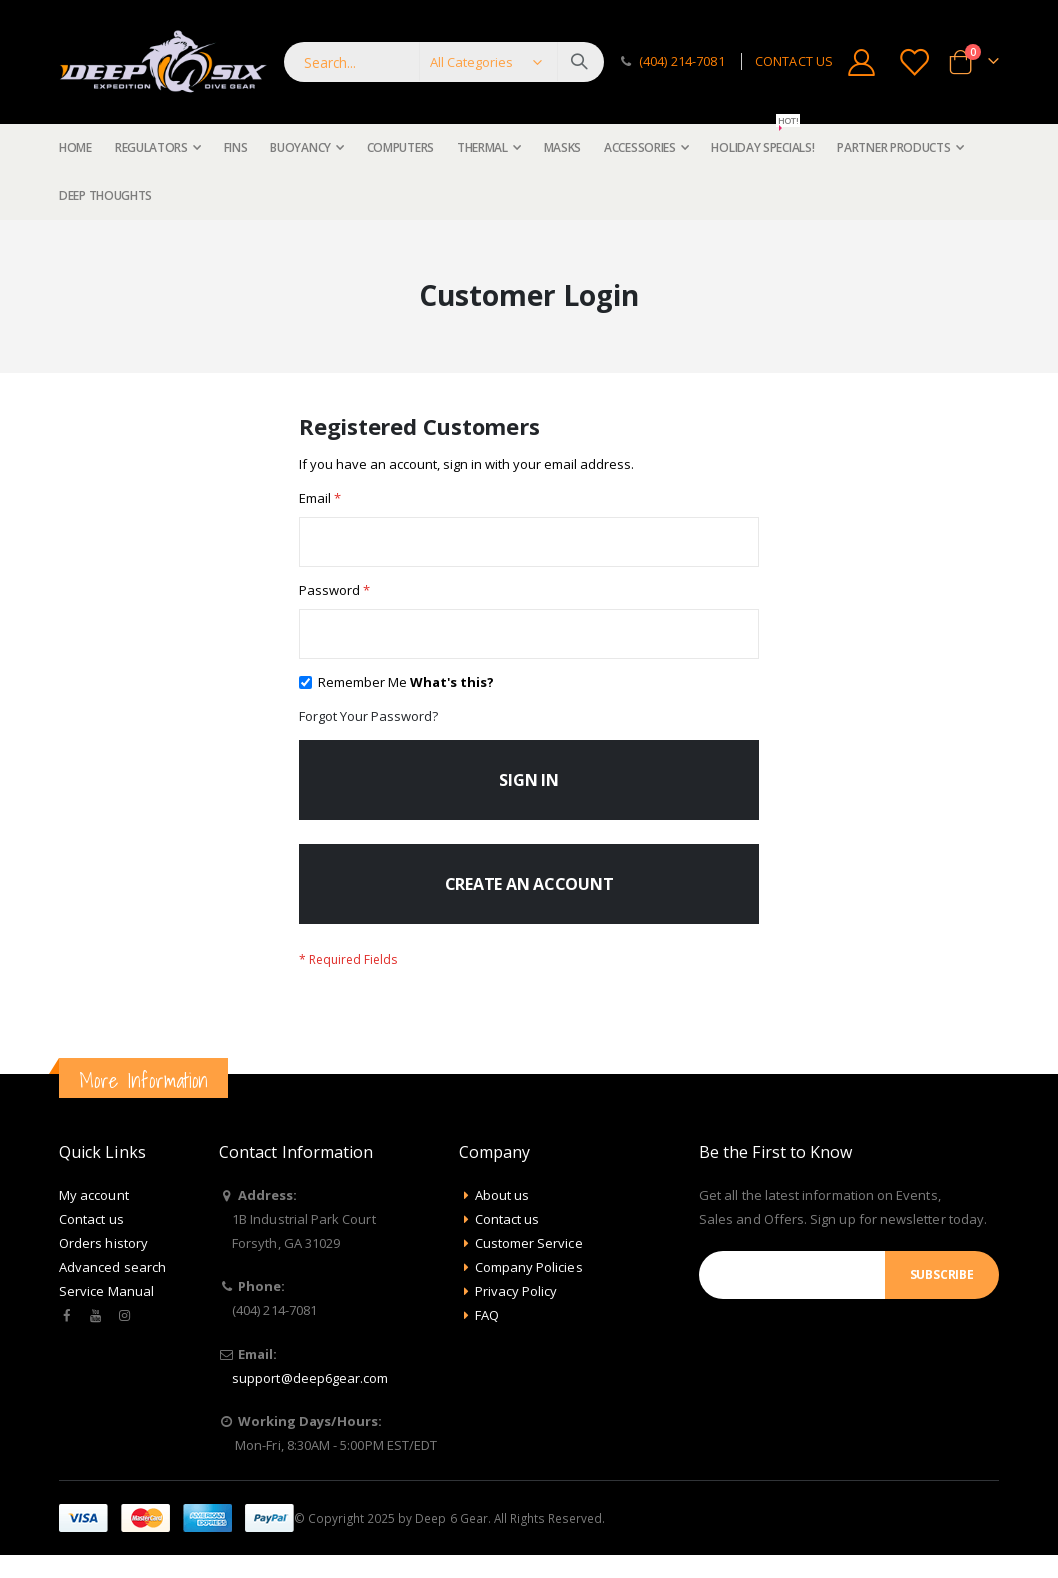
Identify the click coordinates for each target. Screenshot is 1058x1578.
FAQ (487, 1338)
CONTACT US (794, 61)
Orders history (103, 1266)
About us (502, 1218)
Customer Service (529, 1266)
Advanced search (112, 1290)
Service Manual (106, 1314)
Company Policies (529, 1290)
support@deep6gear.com (310, 1401)
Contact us (91, 1242)
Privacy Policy (516, 1314)
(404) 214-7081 (682, 61)
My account (94, 1218)
